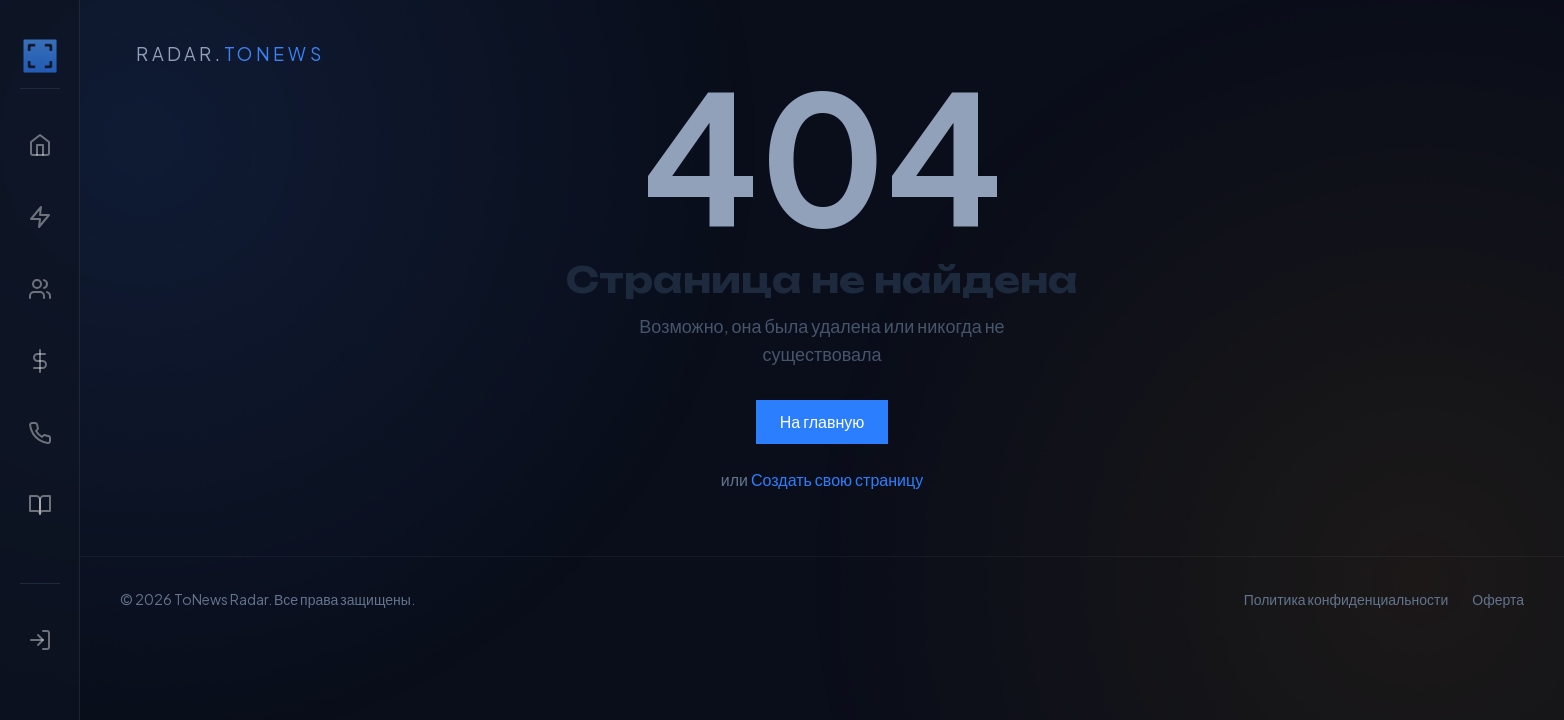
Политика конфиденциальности (1346, 599)
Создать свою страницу (837, 479)
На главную (822, 421)
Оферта (1498, 599)
